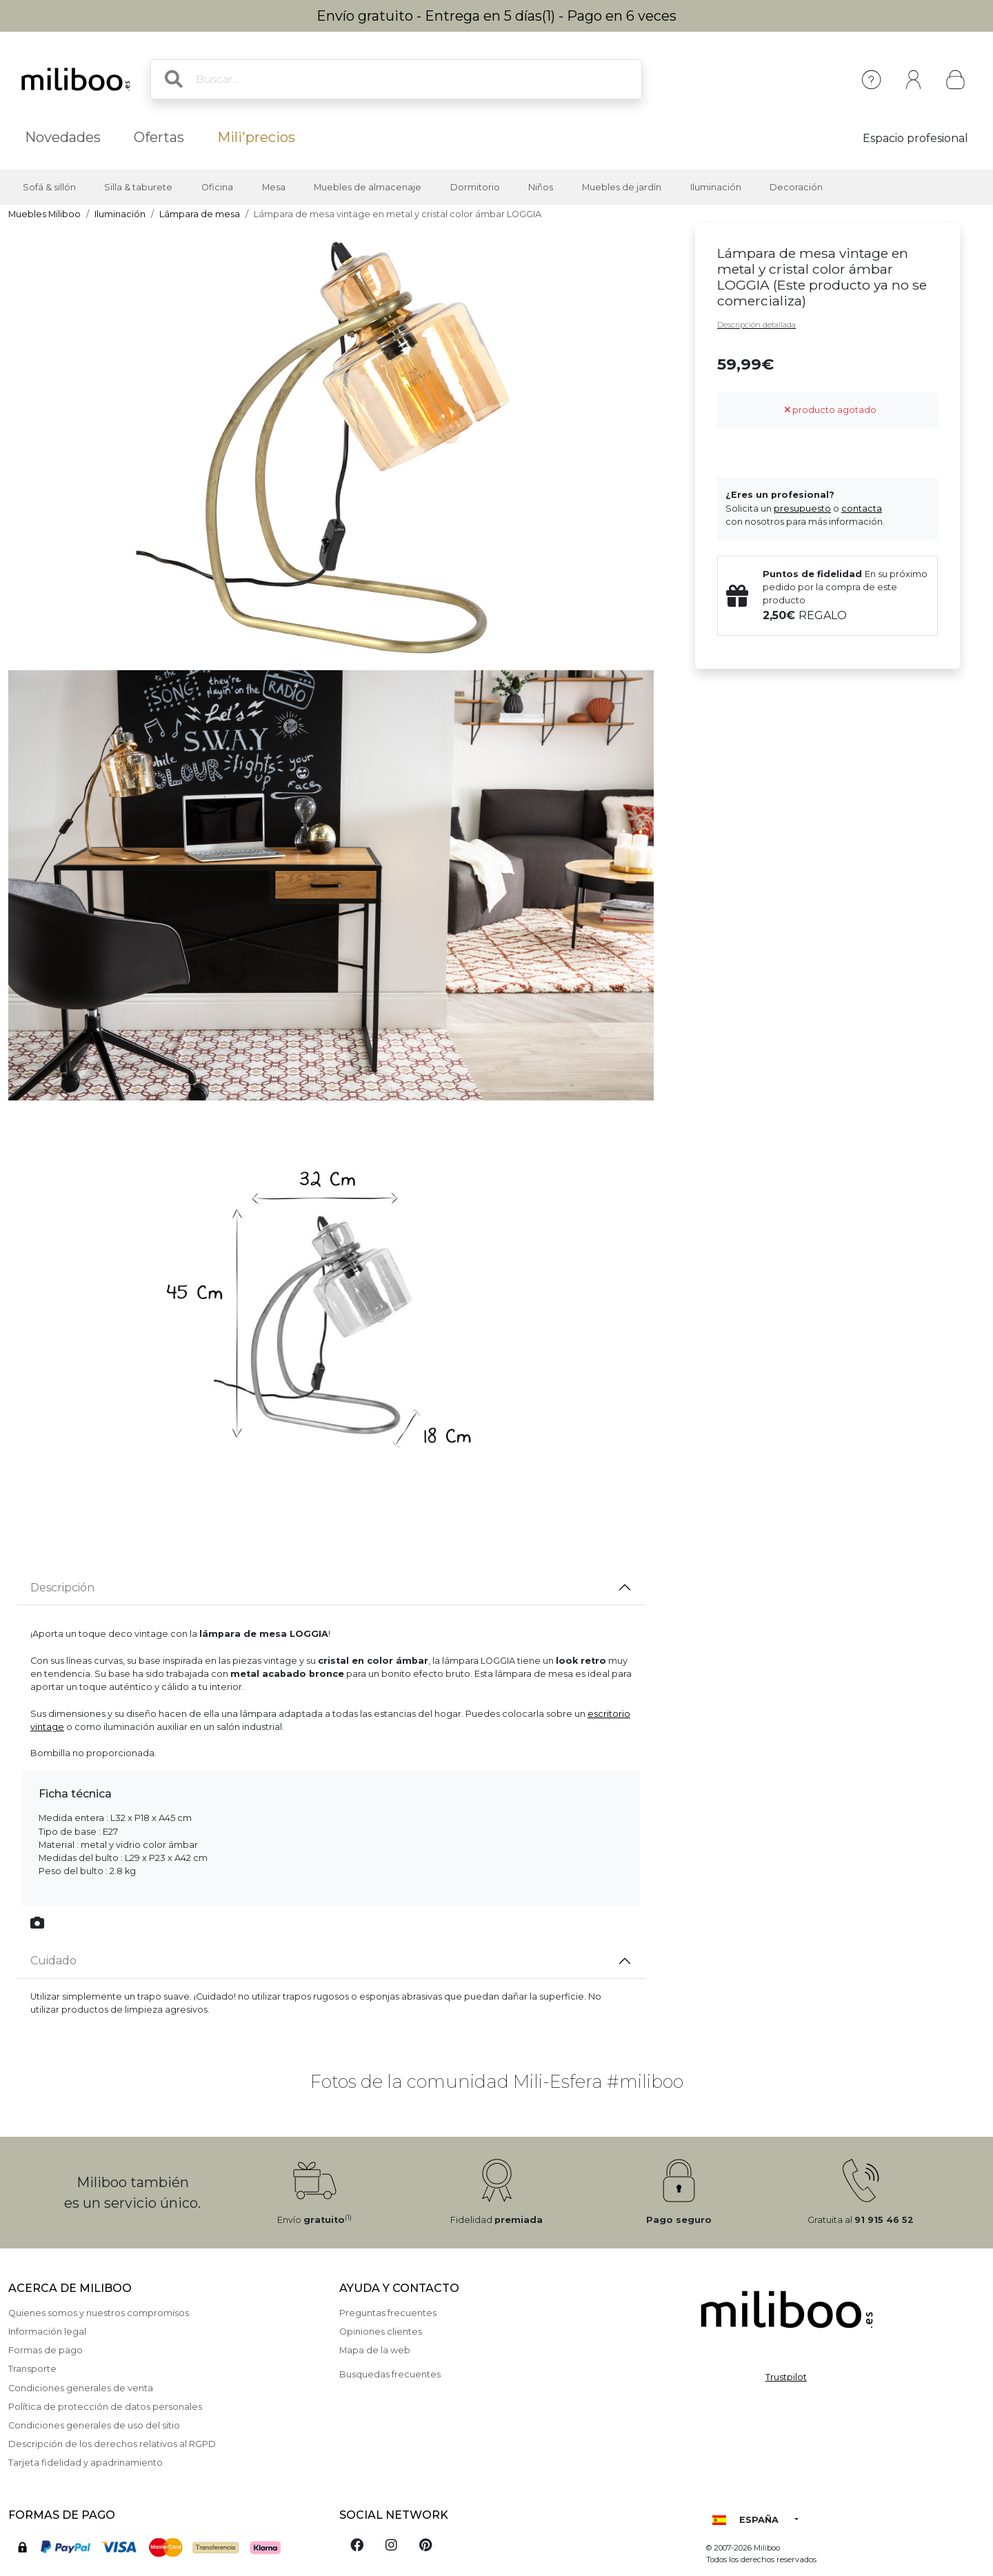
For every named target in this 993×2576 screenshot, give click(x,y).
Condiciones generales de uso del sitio (94, 2425)
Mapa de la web (374, 2350)
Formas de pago (45, 2350)
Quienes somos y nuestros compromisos (98, 2313)
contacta (861, 508)
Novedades (63, 137)
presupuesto (802, 508)
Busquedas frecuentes (390, 2374)
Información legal (47, 2331)
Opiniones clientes (380, 2331)
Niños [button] (540, 187)
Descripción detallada (756, 325)
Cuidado (53, 1960)
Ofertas (159, 137)
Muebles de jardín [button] (621, 187)
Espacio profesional (915, 138)
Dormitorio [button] (475, 187)
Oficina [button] (217, 187)
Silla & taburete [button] (138, 187)
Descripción (62, 1587)
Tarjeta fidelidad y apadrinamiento (85, 2462)
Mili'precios (256, 137)
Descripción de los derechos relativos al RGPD (112, 2444)
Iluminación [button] (715, 187)
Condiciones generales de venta (80, 2388)
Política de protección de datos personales (105, 2407)
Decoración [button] (796, 187)
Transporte (32, 2369)
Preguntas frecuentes (388, 2313)
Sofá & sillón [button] (49, 187)
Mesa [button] (273, 187)
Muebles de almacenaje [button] (367, 187)
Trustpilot (786, 2377)
